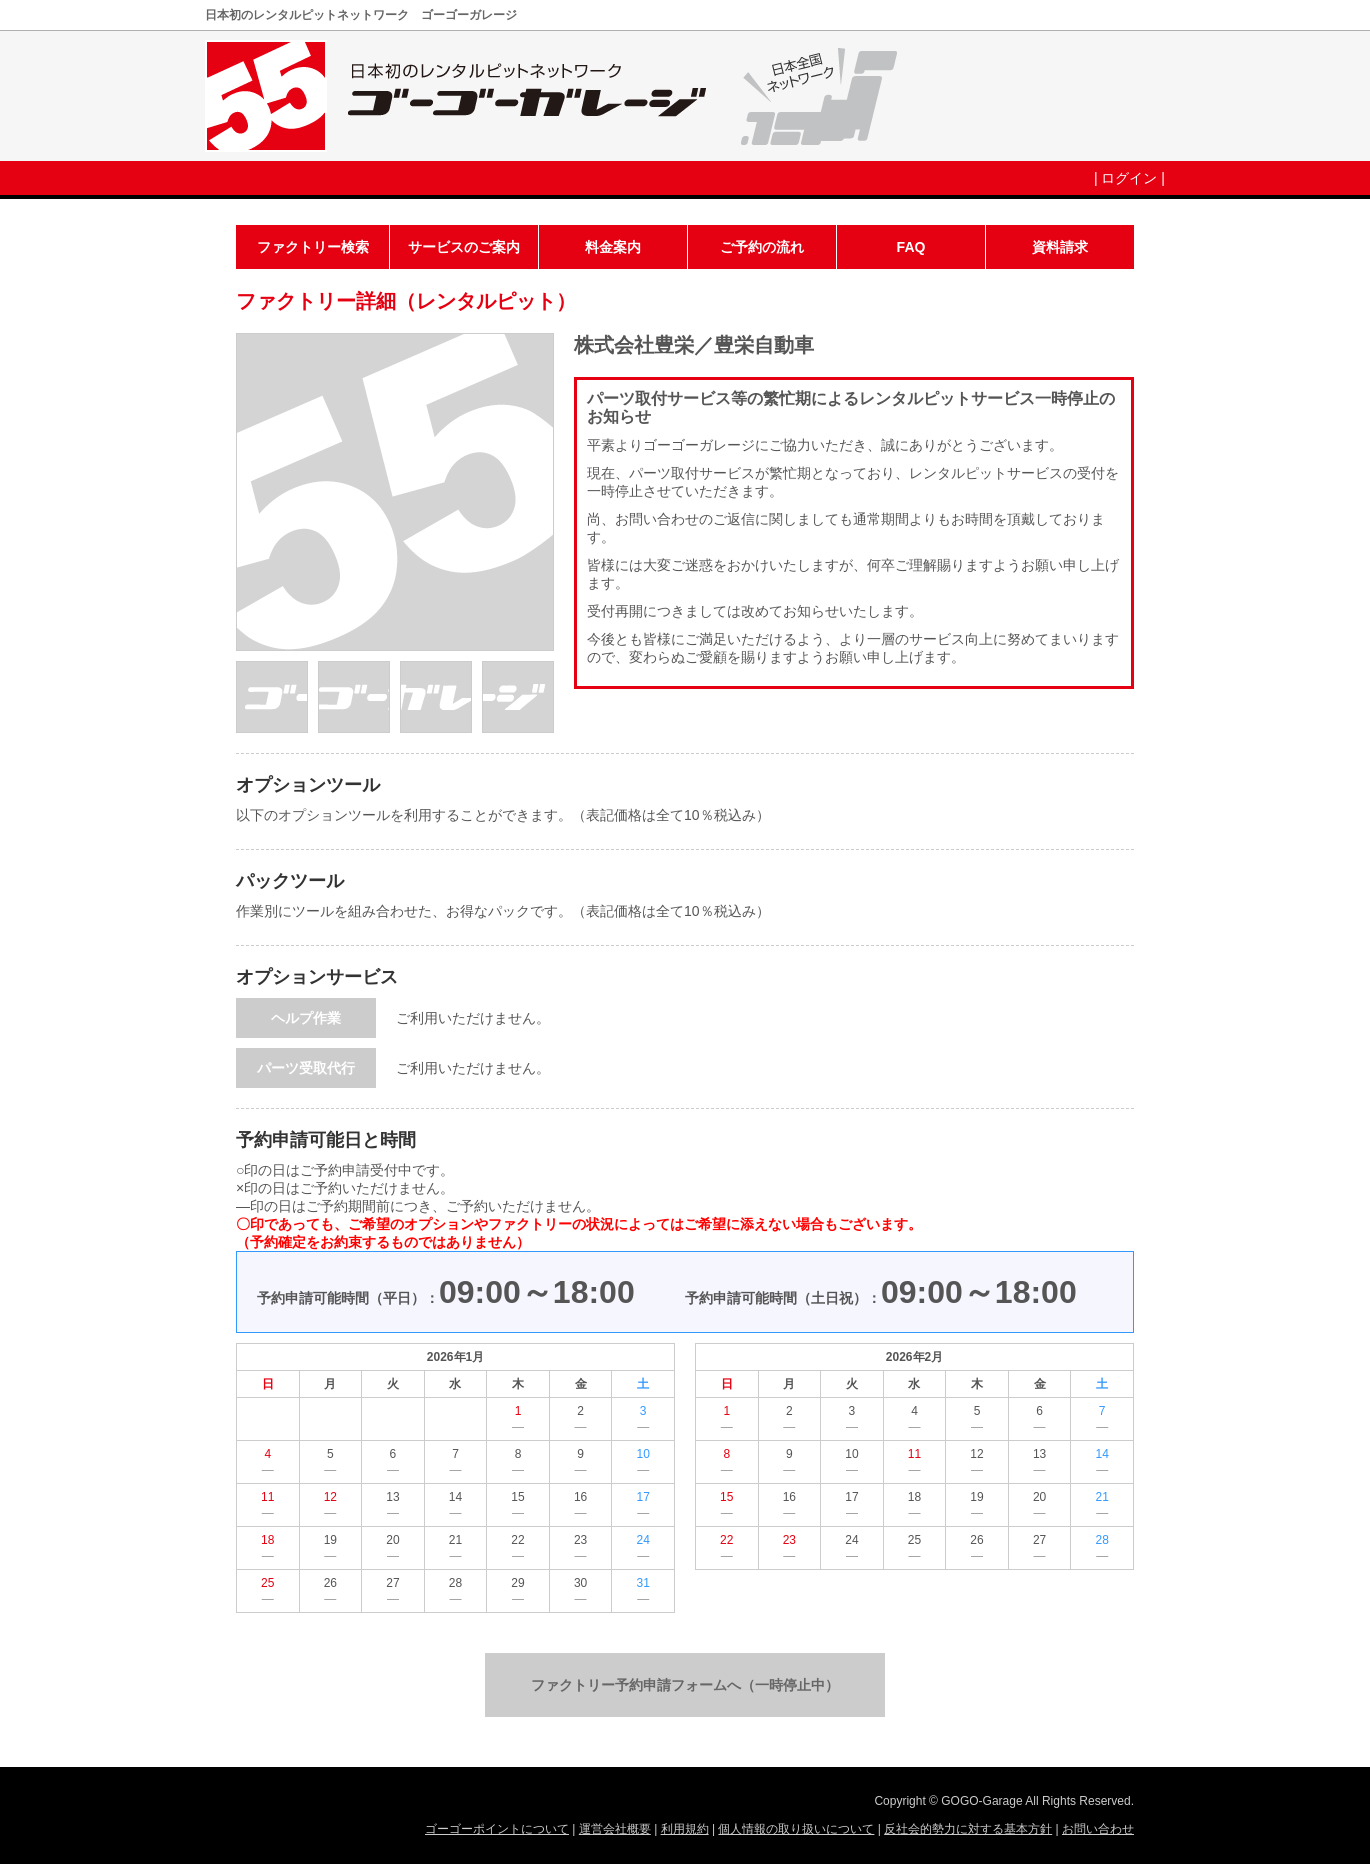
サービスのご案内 (464, 247)
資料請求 (1060, 247)
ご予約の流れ (762, 247)
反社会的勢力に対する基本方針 (968, 1829)
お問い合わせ (1098, 1829)
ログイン (1129, 178)
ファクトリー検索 (313, 247)
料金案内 (613, 247)
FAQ (911, 247)
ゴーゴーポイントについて (497, 1829)
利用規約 (685, 1829)
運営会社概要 (615, 1829)
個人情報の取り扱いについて (796, 1829)
